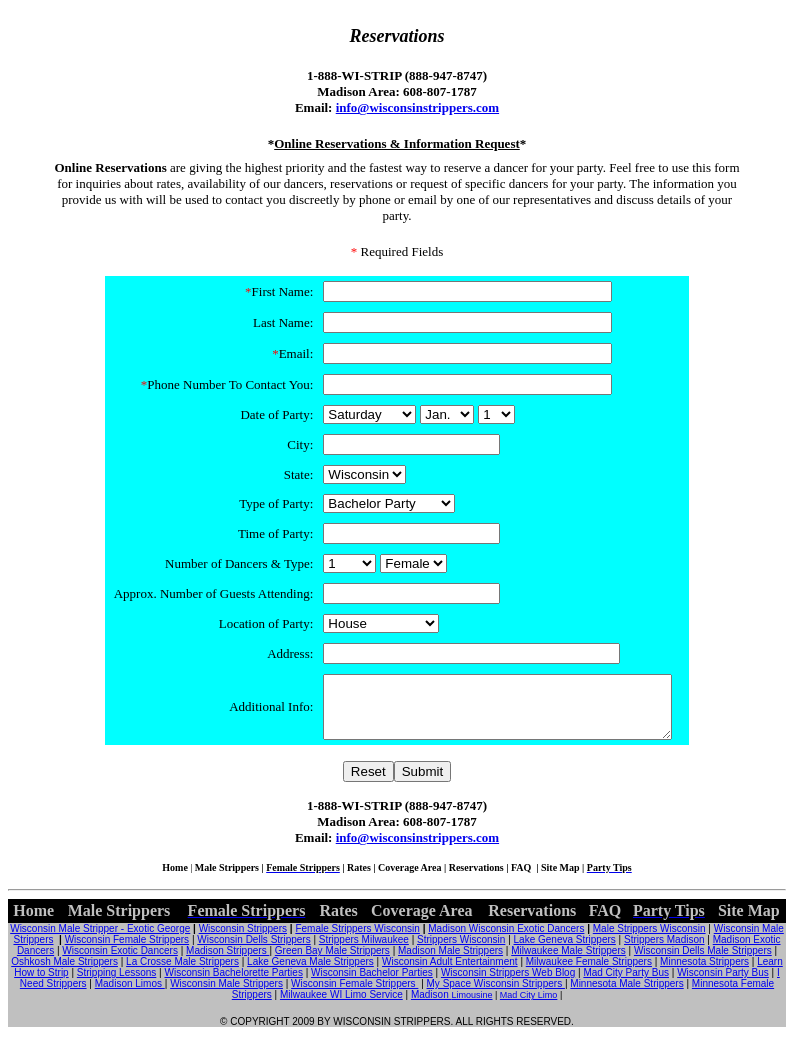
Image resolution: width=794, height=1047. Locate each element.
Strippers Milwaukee (364, 951)
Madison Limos (130, 995)
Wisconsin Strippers (243, 940)
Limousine (471, 1007)
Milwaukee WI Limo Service (341, 1006)
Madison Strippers (227, 962)
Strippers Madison (664, 951)
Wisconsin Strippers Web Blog (508, 984)
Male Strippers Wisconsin (649, 940)
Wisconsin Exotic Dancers (120, 962)
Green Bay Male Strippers (332, 962)
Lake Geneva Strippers (565, 951)
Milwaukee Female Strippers (589, 973)
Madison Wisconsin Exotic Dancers (506, 940)
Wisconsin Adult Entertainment (450, 973)
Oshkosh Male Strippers (64, 973)
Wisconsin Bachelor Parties (372, 984)
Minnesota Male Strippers (626, 995)
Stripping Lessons (117, 984)
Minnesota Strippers (704, 973)
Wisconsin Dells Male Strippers (703, 962)
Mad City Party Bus (626, 984)
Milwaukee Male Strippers (568, 962)
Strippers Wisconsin (461, 951)
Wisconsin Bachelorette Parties (233, 984)
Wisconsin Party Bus (723, 984)
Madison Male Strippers (450, 962)
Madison (431, 1006)
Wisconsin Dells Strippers (253, 951)
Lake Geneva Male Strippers (310, 973)
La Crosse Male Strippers (182, 973)
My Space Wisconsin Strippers (496, 995)
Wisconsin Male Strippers (226, 995)
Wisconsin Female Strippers (127, 951)
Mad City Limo (529, 1007)
